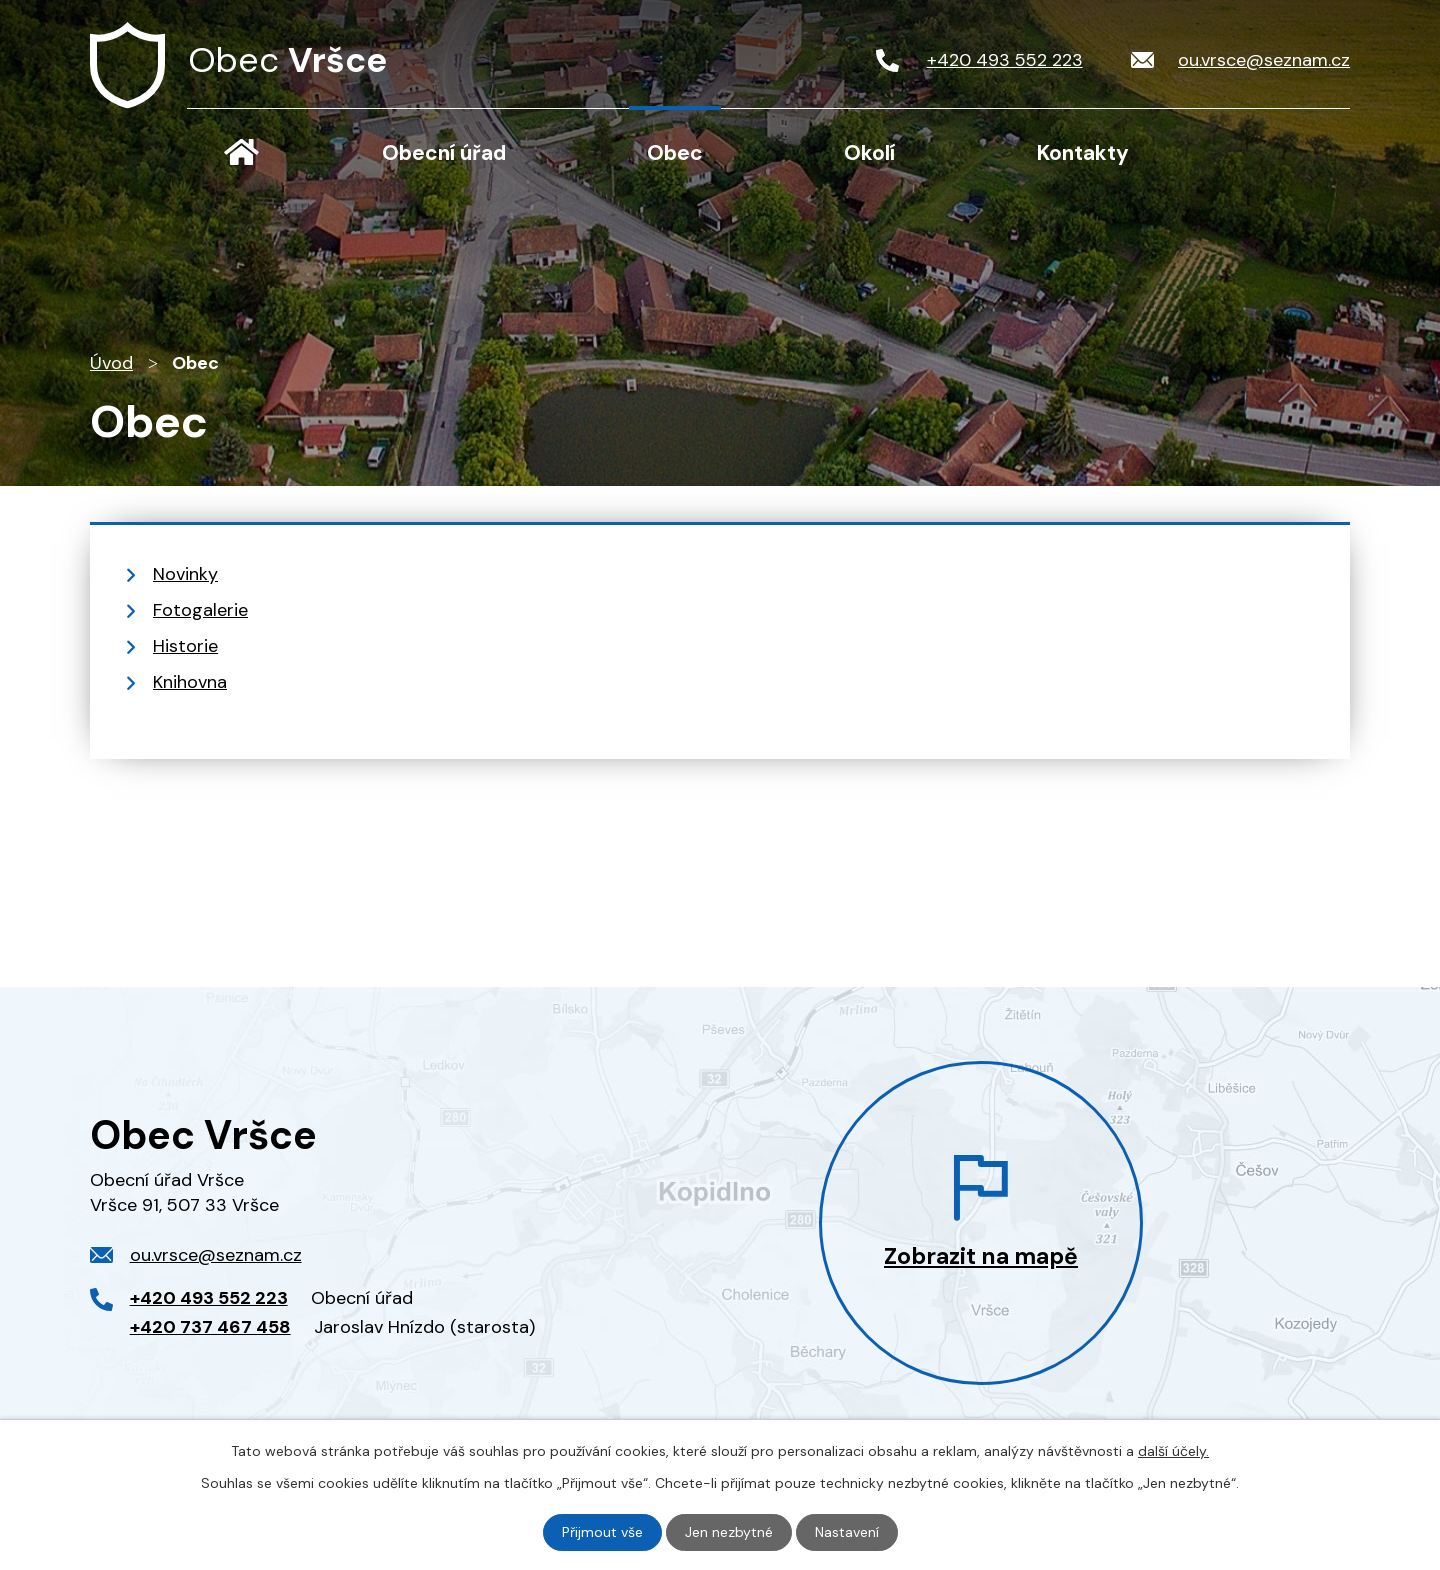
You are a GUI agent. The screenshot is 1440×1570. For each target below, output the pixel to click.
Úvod (241, 152)
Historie (185, 646)
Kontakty (1083, 153)
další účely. (1173, 1451)
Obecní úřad (444, 153)
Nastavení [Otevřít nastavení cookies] (847, 1532)
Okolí (869, 153)
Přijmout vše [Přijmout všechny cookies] (602, 1532)
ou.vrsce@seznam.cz (216, 1255)
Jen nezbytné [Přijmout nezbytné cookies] (729, 1532)
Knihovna (190, 682)
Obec (675, 153)
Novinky (185, 574)
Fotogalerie (200, 610)
